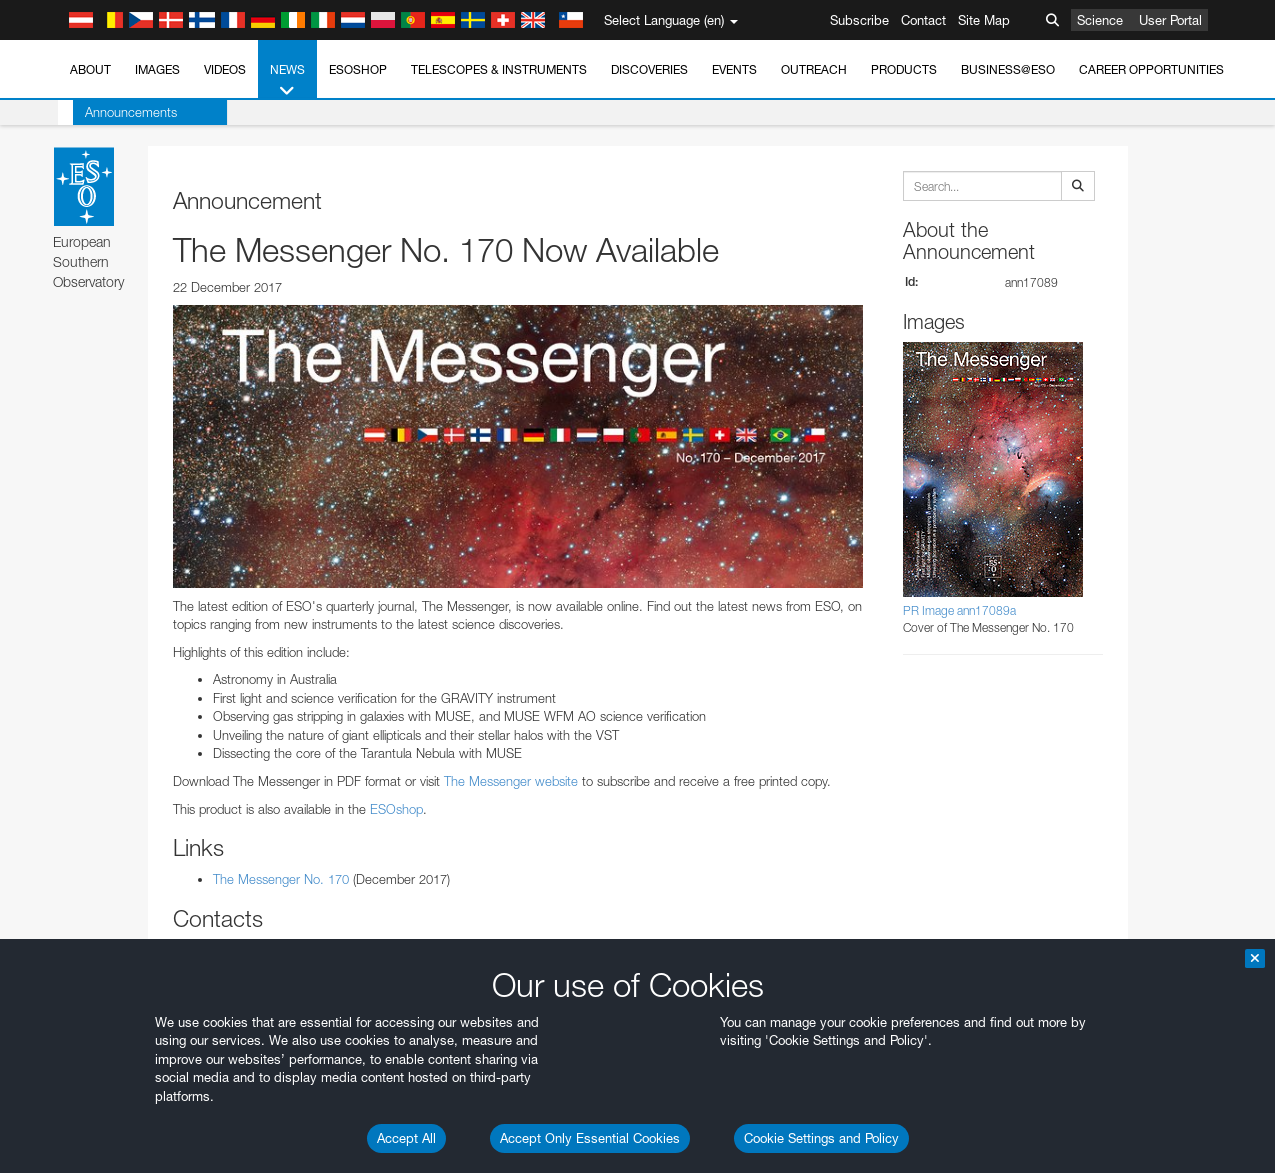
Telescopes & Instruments (499, 69)
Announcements (116, 112)
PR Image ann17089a (959, 610)
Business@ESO (1008, 69)
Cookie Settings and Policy (821, 1138)
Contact (923, 20)
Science (1100, 20)
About (90, 69)
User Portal (1170, 20)
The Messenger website (511, 781)
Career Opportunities (1151, 69)
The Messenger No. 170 (281, 879)
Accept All (406, 1138)
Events (734, 69)
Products (904, 69)
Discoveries (649, 69)
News (287, 81)
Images (157, 69)
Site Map (984, 20)
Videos (225, 69)
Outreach (814, 69)
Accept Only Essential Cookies (590, 1138)
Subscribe (859, 20)
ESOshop (358, 69)
